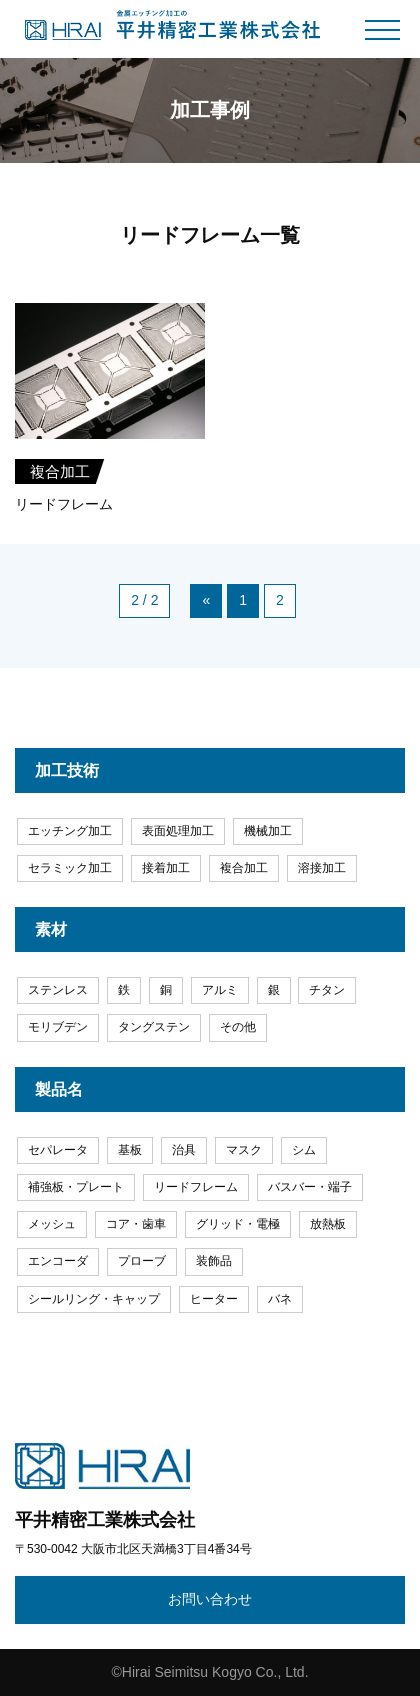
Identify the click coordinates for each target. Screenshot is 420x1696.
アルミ (220, 990)
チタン (327, 990)
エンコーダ (58, 1261)
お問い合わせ (210, 1599)
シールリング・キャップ (94, 1299)
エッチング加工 (70, 831)
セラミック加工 (70, 868)
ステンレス (58, 990)
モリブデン (58, 1027)
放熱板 (328, 1224)
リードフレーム (196, 1187)
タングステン (154, 1027)
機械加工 (268, 831)
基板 (130, 1150)
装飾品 (214, 1261)
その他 (238, 1027)
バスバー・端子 (310, 1187)
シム (304, 1150)
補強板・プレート (76, 1187)
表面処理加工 (178, 831)
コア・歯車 (136, 1224)
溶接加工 (322, 868)
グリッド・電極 (238, 1224)
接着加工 (166, 868)
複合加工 (244, 868)
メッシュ (52, 1224)
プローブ (142, 1261)
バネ (280, 1299)
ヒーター (214, 1299)
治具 (184, 1150)
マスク (244, 1150)
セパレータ (58, 1150)
